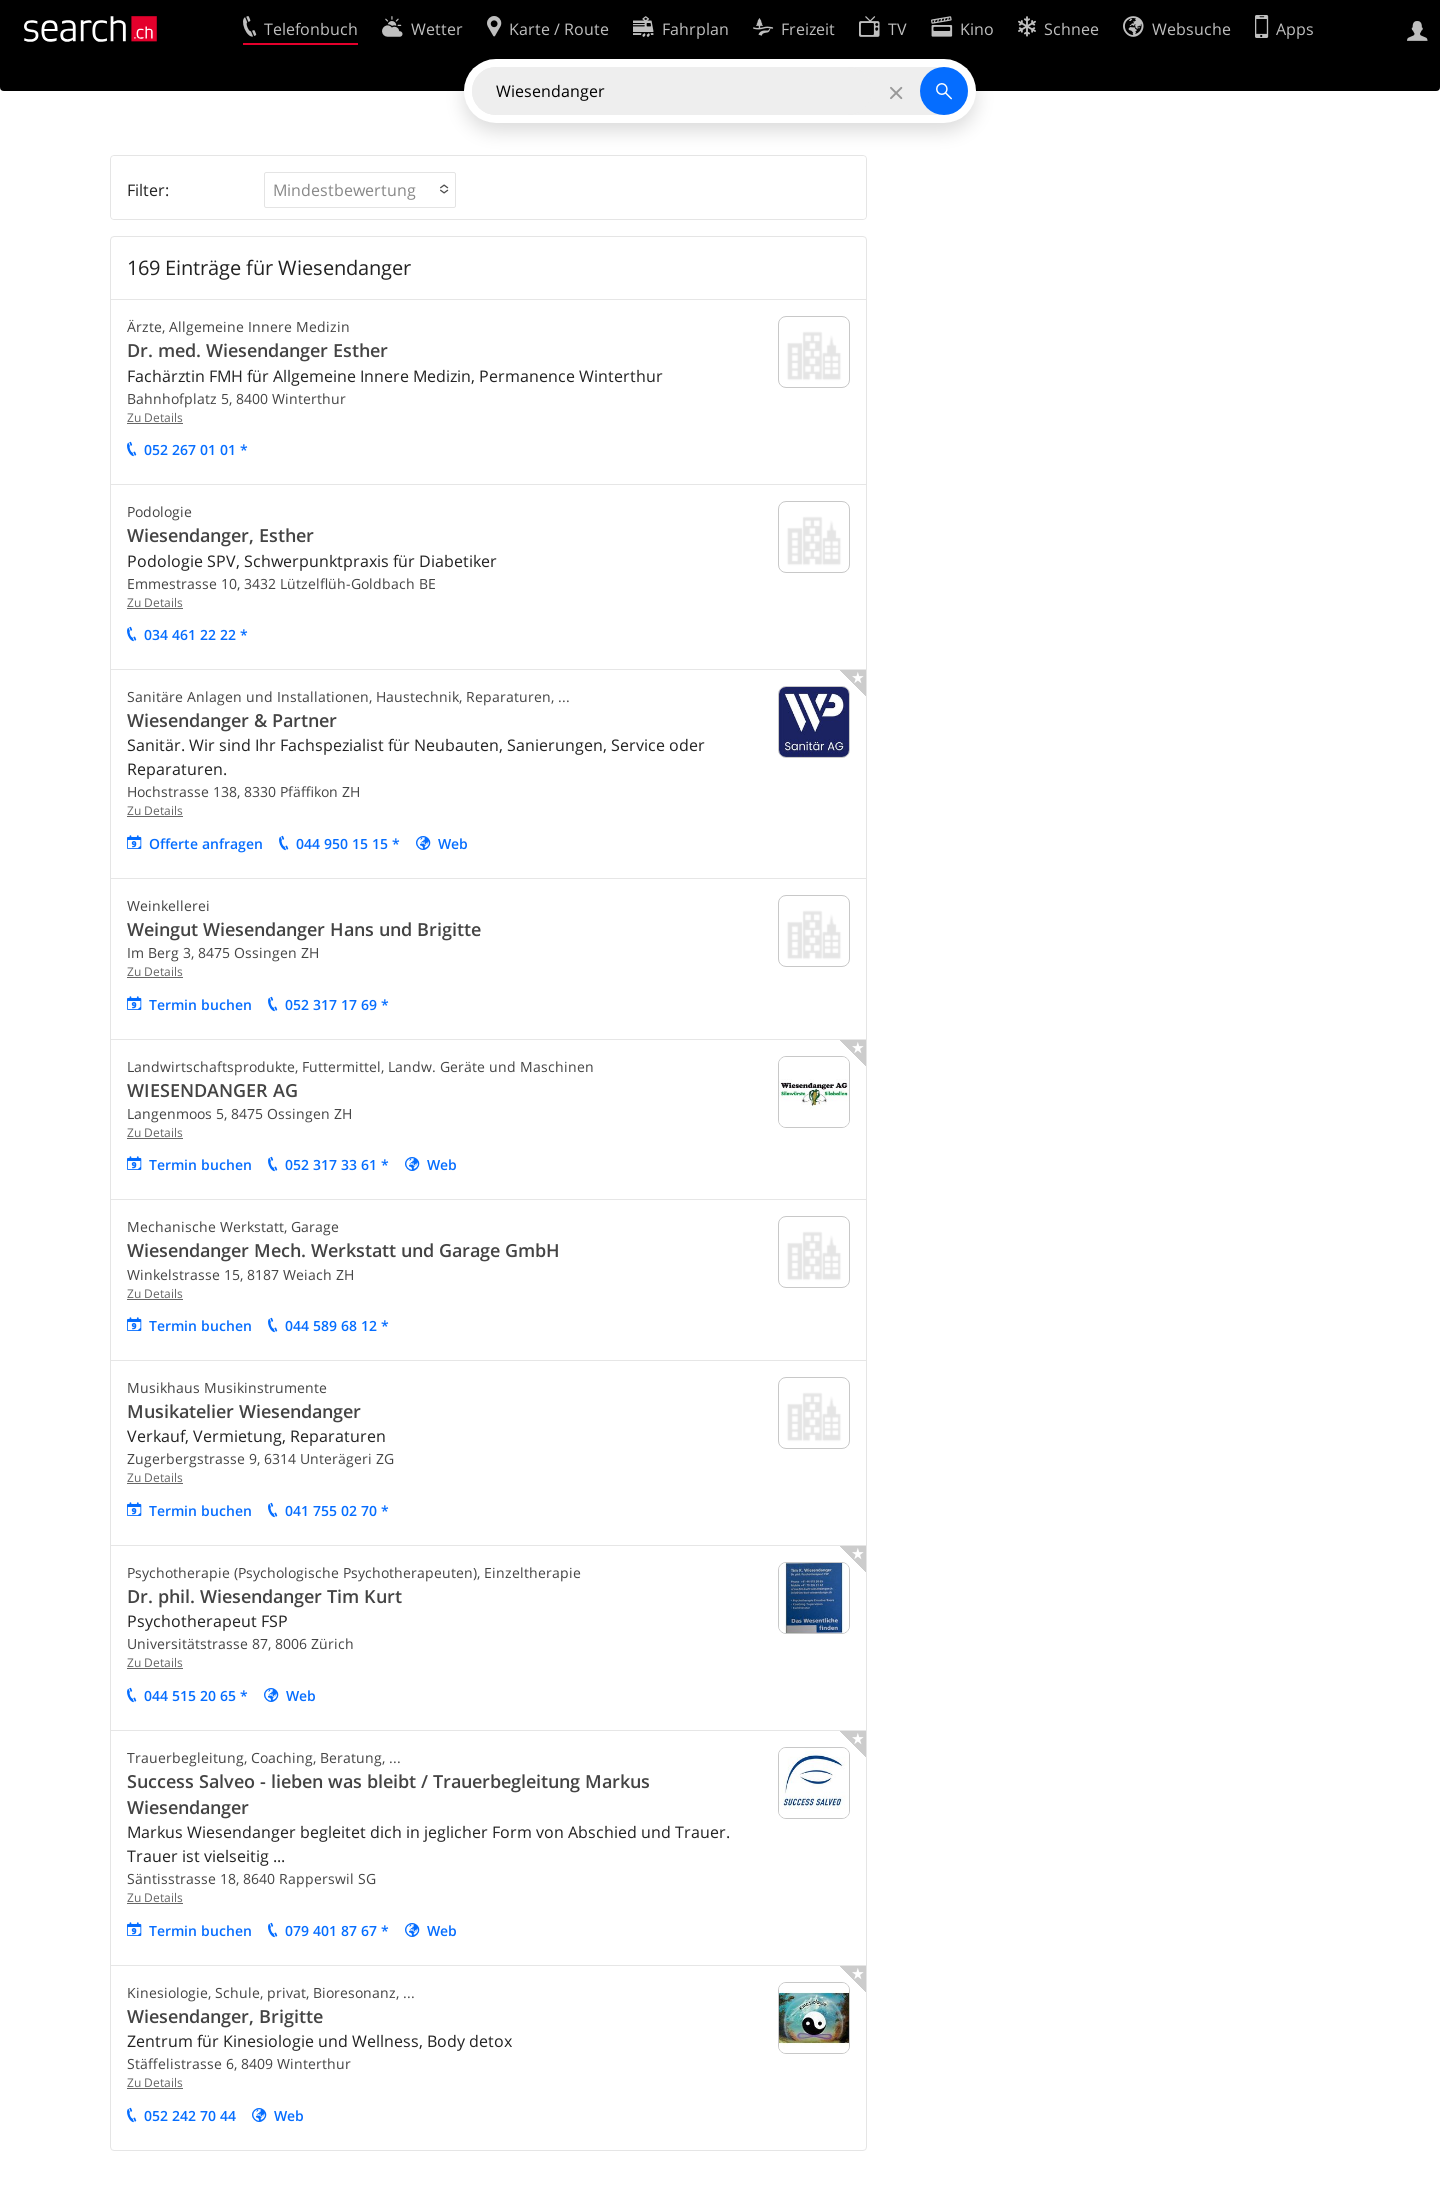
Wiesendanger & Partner (232, 720)
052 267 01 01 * (196, 449)
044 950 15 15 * (348, 843)
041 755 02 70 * (337, 1510)
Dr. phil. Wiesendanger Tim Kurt (264, 1596)
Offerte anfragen (206, 843)
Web (453, 843)
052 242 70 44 (190, 2115)
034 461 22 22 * (196, 634)
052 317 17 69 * (337, 1004)
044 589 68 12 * (337, 1325)
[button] (360, 190)
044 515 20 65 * (196, 1695)
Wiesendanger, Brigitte (225, 2016)
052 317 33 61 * (337, 1164)
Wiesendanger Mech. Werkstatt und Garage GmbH (343, 1250)
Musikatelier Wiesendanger (244, 1411)
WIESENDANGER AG (212, 1090)
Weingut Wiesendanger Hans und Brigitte (304, 929)
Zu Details (155, 417)
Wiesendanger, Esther (220, 535)
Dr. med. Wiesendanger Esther (257, 350)
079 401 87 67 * (337, 1930)
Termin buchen (200, 1004)
